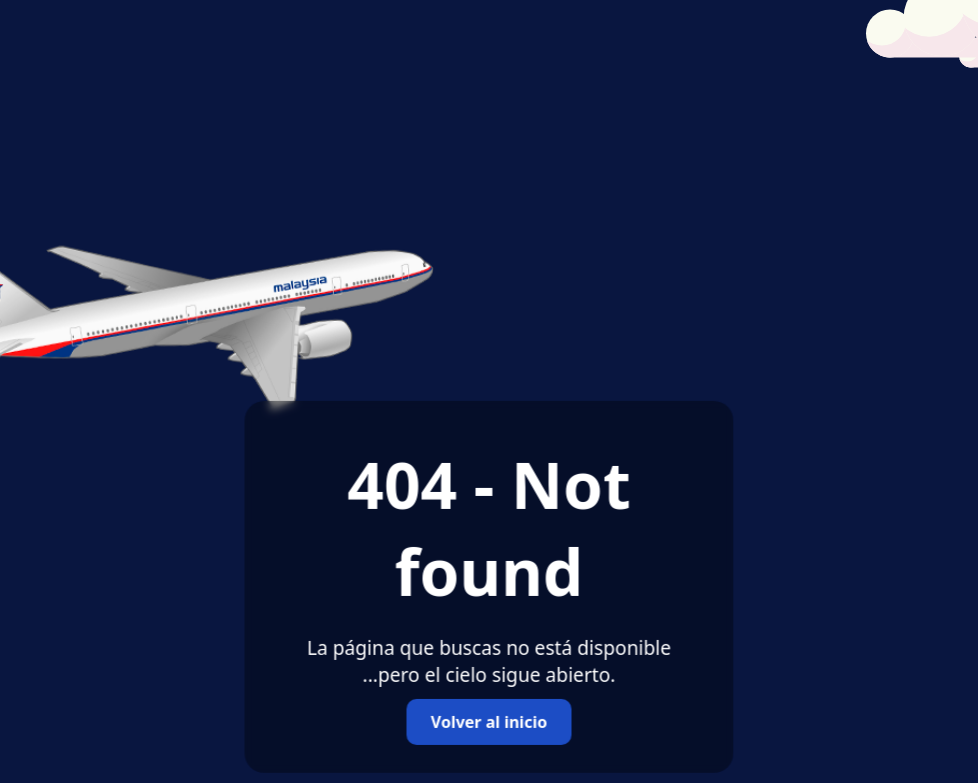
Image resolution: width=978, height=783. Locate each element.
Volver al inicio (489, 722)
